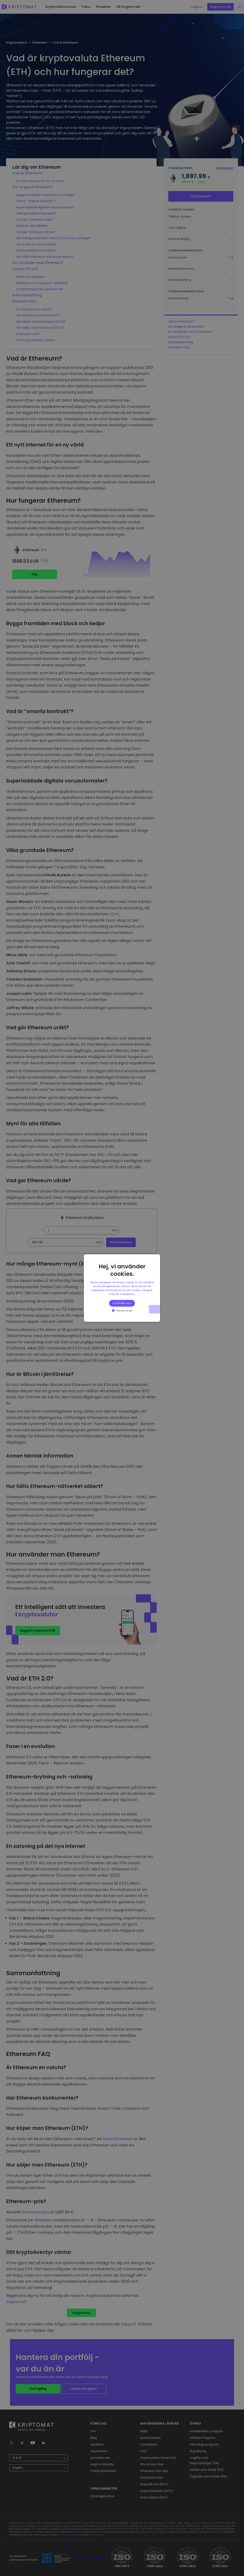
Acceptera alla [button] (122, 1303)
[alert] (122, 1288)
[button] (122, 1310)
